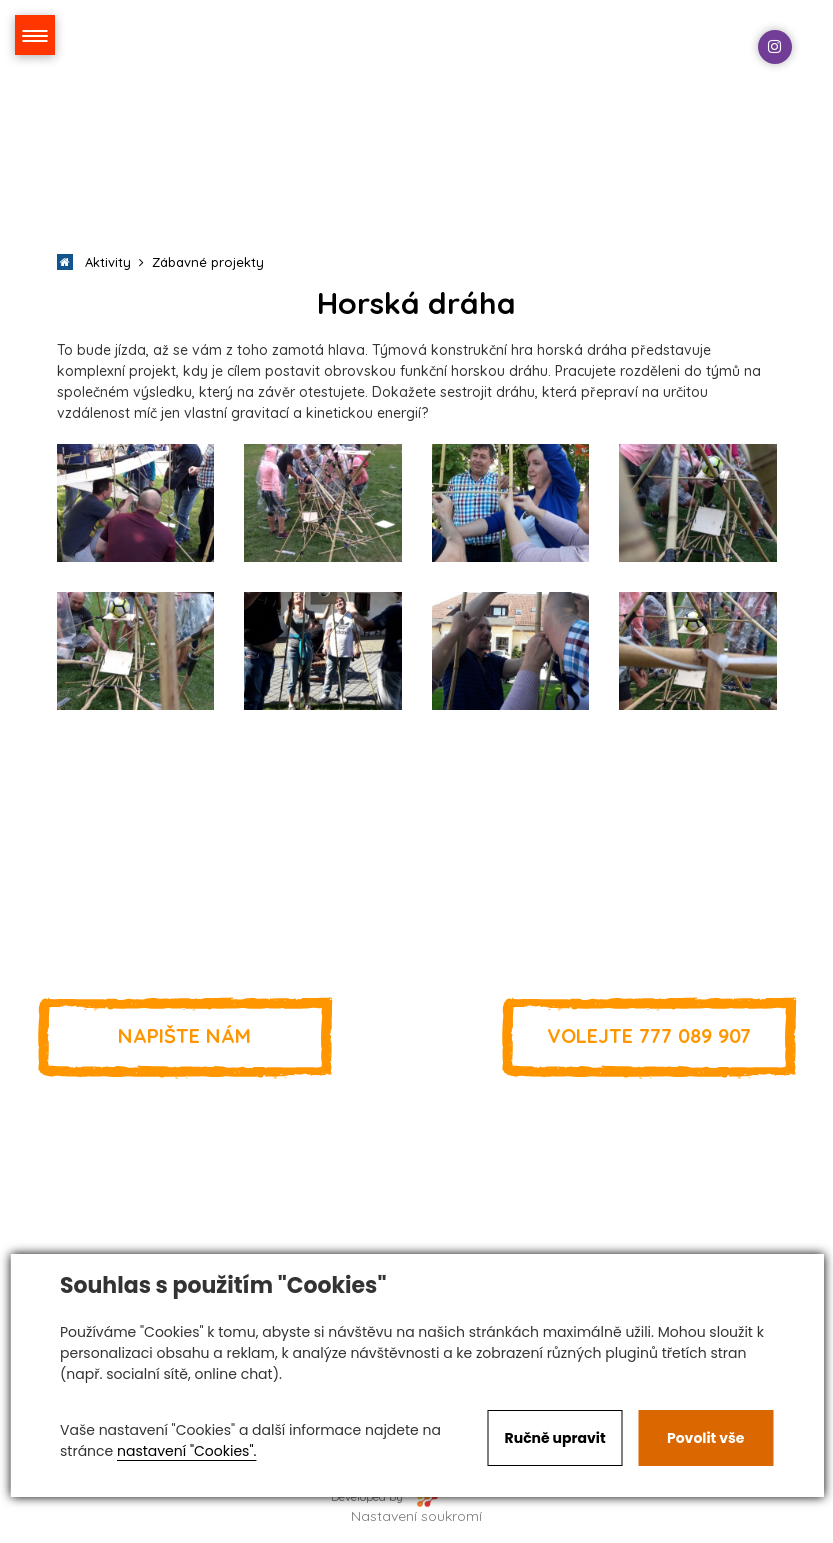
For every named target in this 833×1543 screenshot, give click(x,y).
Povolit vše (705, 1438)
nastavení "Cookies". (186, 1451)
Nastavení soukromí (416, 1516)
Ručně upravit (555, 1438)
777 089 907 (649, 1036)
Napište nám (185, 1036)
